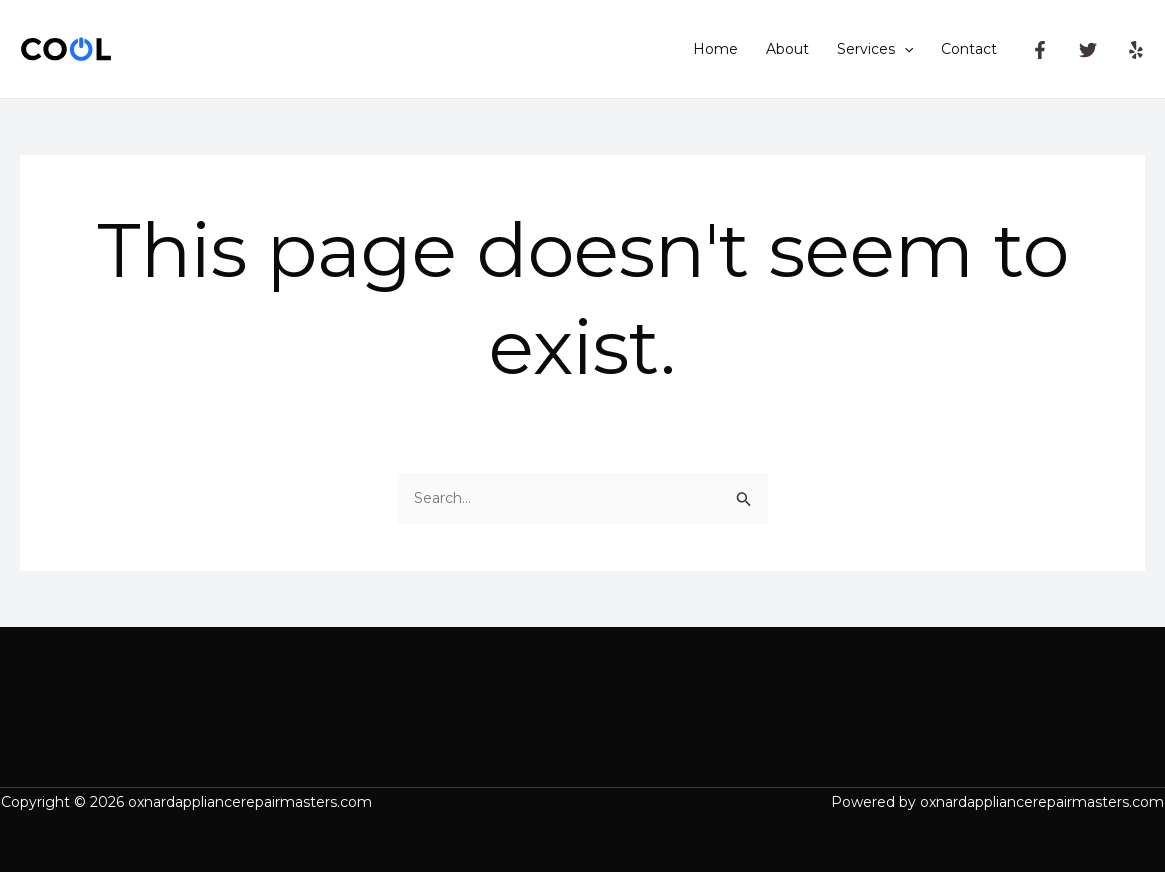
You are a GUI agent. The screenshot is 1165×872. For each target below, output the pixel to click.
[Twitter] (1088, 50)
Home (715, 49)
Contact (969, 49)
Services (875, 49)
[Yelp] (1136, 50)
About (787, 49)
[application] (904, 49)
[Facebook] (1040, 50)
